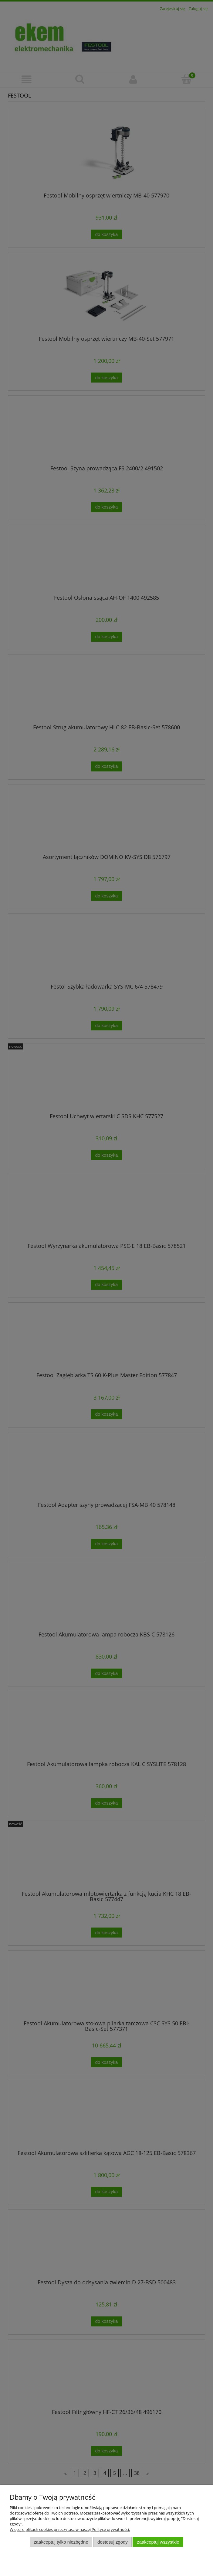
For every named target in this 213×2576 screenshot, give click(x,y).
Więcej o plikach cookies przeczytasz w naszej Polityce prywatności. (70, 2529)
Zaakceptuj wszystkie (158, 2542)
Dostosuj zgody (112, 2542)
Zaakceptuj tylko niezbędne (61, 2542)
